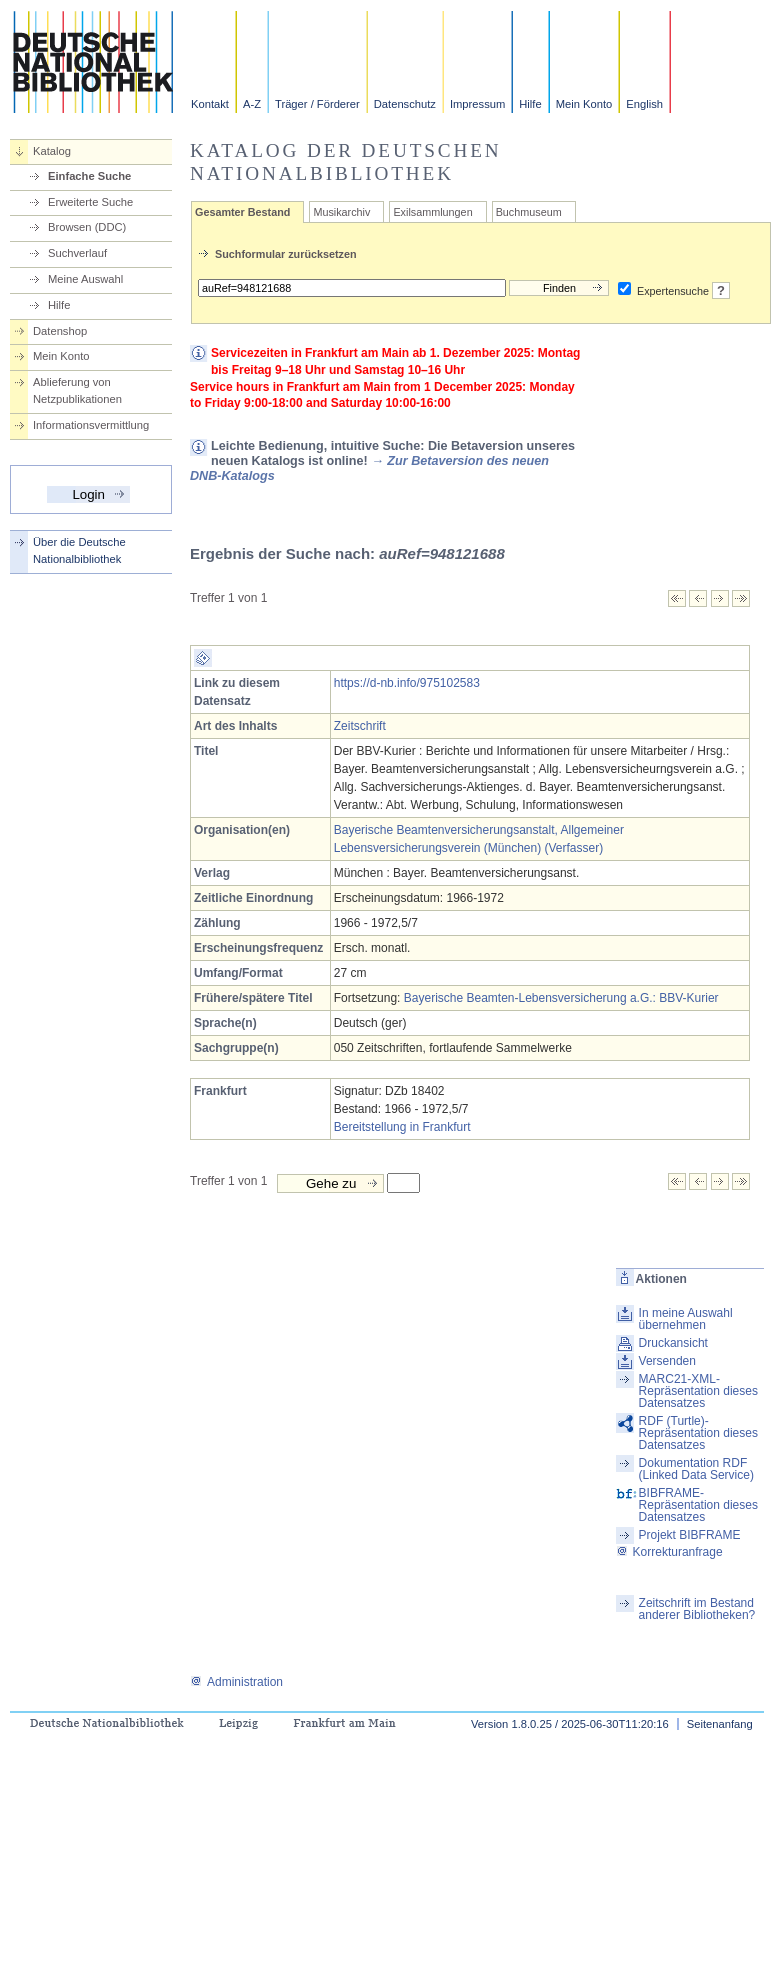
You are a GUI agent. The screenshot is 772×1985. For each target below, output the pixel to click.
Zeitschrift (360, 726)
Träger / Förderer (317, 104)
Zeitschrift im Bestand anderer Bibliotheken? (697, 1609)
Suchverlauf (77, 253)
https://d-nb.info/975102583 (407, 683)
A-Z (252, 104)
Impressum (477, 104)
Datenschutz (405, 104)
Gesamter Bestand (242, 212)
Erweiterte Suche (90, 202)
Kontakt (210, 104)
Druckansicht (673, 1343)
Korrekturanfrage (669, 1552)
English (644, 104)
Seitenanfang (720, 1724)
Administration (236, 1682)
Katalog (52, 151)
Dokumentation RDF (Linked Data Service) (696, 1469)
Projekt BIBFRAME (690, 1535)
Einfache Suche (89, 176)
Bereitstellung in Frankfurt (402, 1127)
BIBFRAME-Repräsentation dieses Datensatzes (698, 1505)
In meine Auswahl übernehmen (686, 1319)
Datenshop (60, 331)
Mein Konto (584, 104)
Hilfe (530, 104)
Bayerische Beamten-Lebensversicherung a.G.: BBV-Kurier (561, 998)
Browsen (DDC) (87, 227)
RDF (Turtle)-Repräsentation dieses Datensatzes (698, 1433)
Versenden (667, 1361)
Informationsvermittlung (91, 425)
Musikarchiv (341, 212)
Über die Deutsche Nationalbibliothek (79, 550)
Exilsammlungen (432, 212)
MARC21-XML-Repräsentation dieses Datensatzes (698, 1391)
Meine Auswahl (85, 279)
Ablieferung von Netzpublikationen (77, 390)
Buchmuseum (529, 212)
